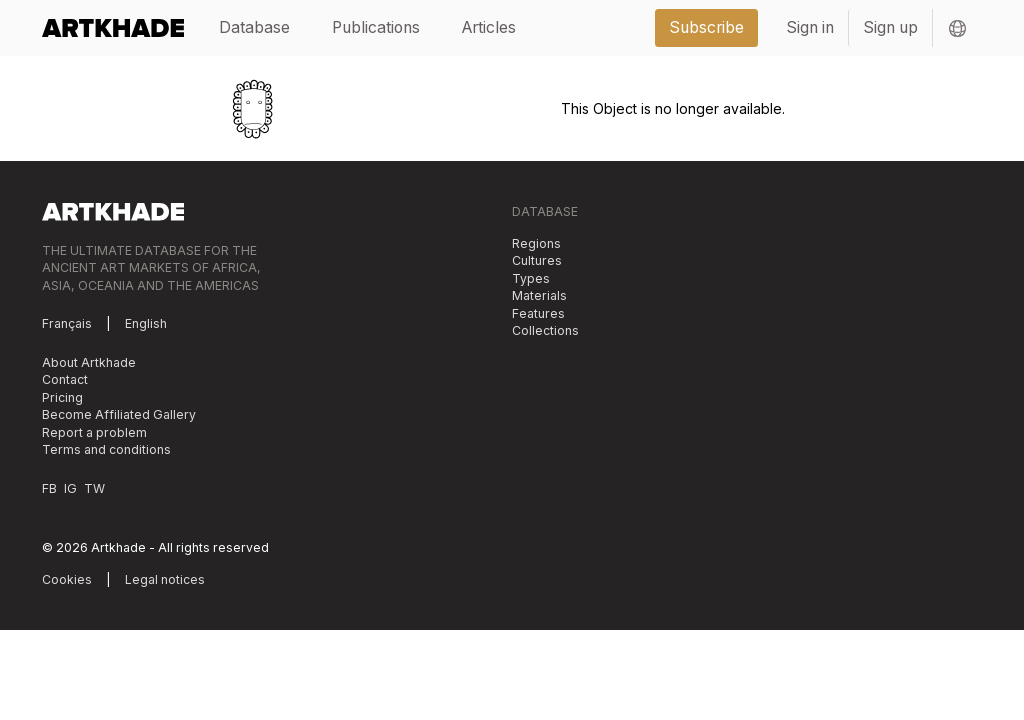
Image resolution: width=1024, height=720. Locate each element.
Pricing (62, 397)
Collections (545, 330)
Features (538, 313)
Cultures (537, 260)
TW (94, 488)
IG (70, 488)
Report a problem (94, 432)
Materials (539, 295)
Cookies (67, 579)
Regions (536, 243)
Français (67, 323)
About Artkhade (89, 362)
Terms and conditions (106, 449)
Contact (65, 379)
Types (531, 278)
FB (49, 488)
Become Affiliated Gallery (119, 414)
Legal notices (165, 579)
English (146, 323)
